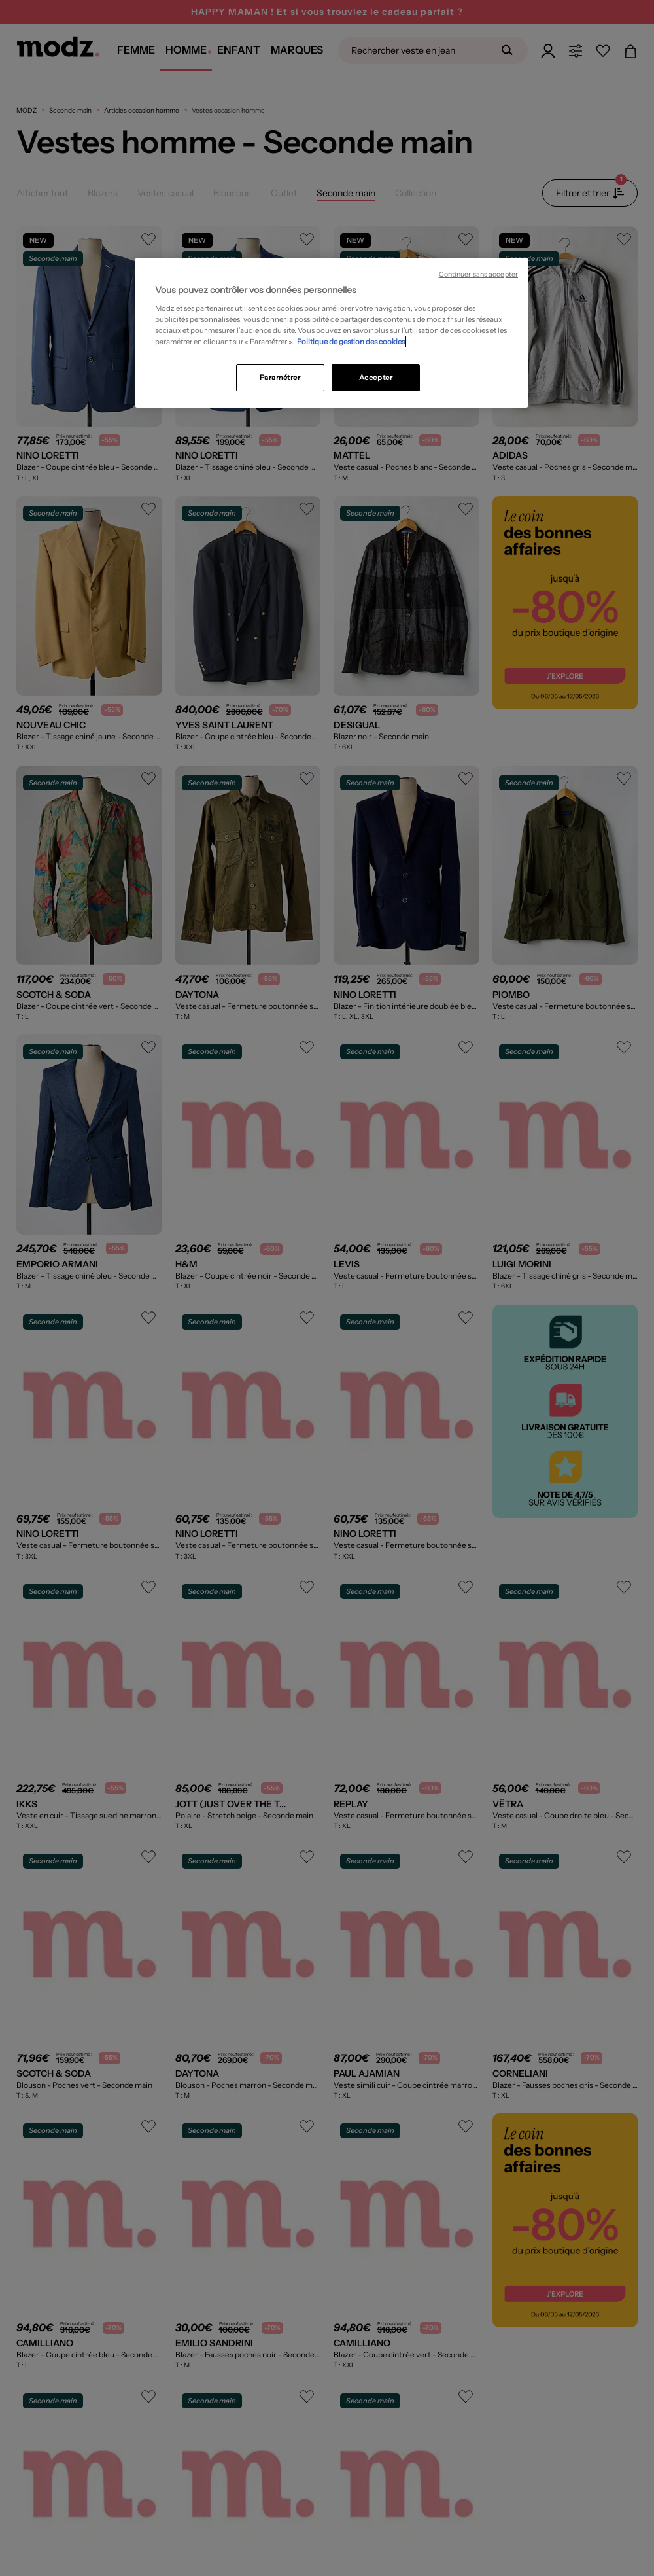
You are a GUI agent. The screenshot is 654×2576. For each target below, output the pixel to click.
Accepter (376, 377)
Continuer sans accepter (478, 274)
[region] (331, 333)
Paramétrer (280, 377)
